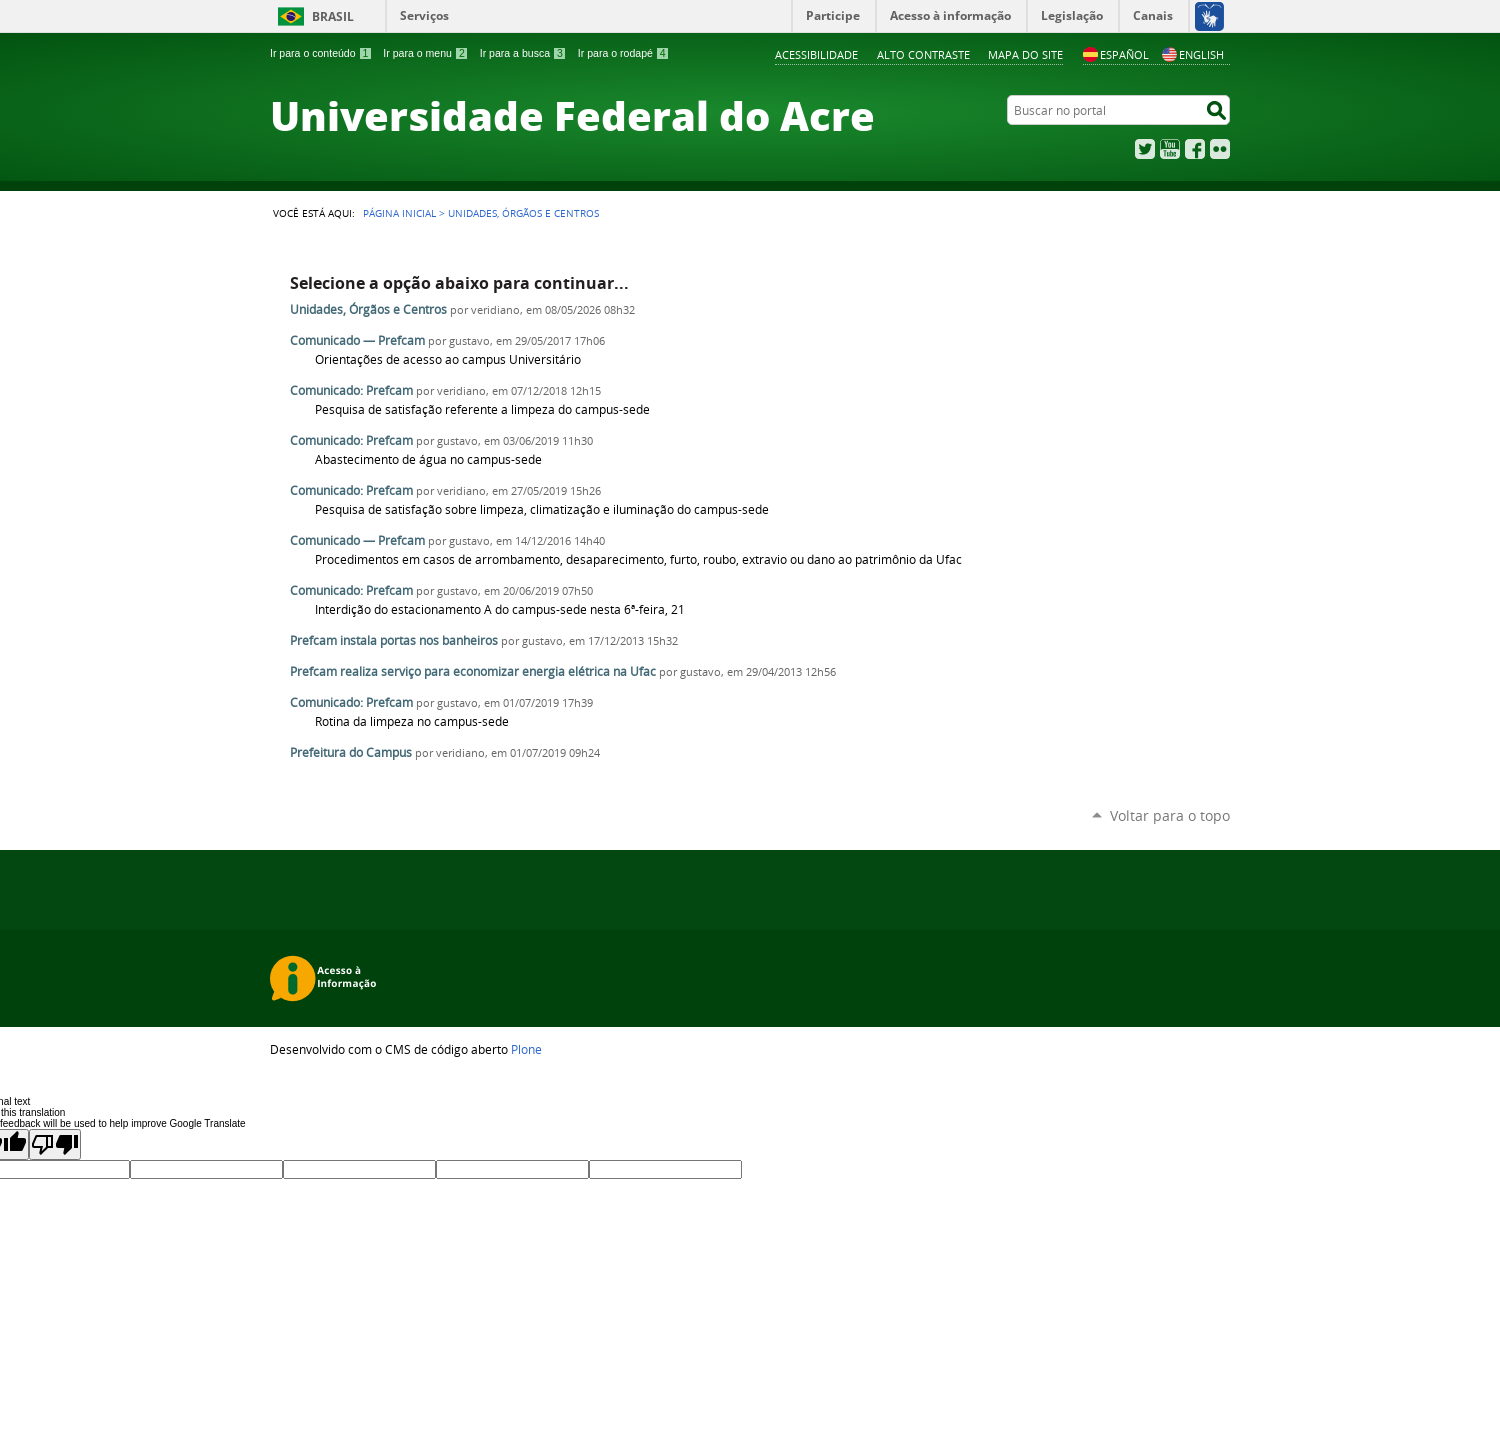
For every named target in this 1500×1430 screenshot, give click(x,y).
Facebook (1195, 149)
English (1193, 54)
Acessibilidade (816, 54)
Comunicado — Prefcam (357, 340)
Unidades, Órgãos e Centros (368, 309)
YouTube (1170, 149)
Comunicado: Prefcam (351, 390)
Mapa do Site (1025, 54)
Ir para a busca (523, 53)
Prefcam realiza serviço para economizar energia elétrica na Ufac (473, 671)
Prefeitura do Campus (351, 752)
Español (1116, 54)
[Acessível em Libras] (1208, 16)
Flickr (1220, 149)
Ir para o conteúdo (321, 53)
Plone (526, 1049)
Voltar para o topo (1170, 815)
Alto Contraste (923, 54)
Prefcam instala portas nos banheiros (394, 640)
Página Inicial (399, 213)
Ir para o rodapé (624, 53)
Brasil (333, 16)
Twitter (1145, 149)
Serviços (424, 15)
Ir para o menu (425, 53)
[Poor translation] (55, 1144)
